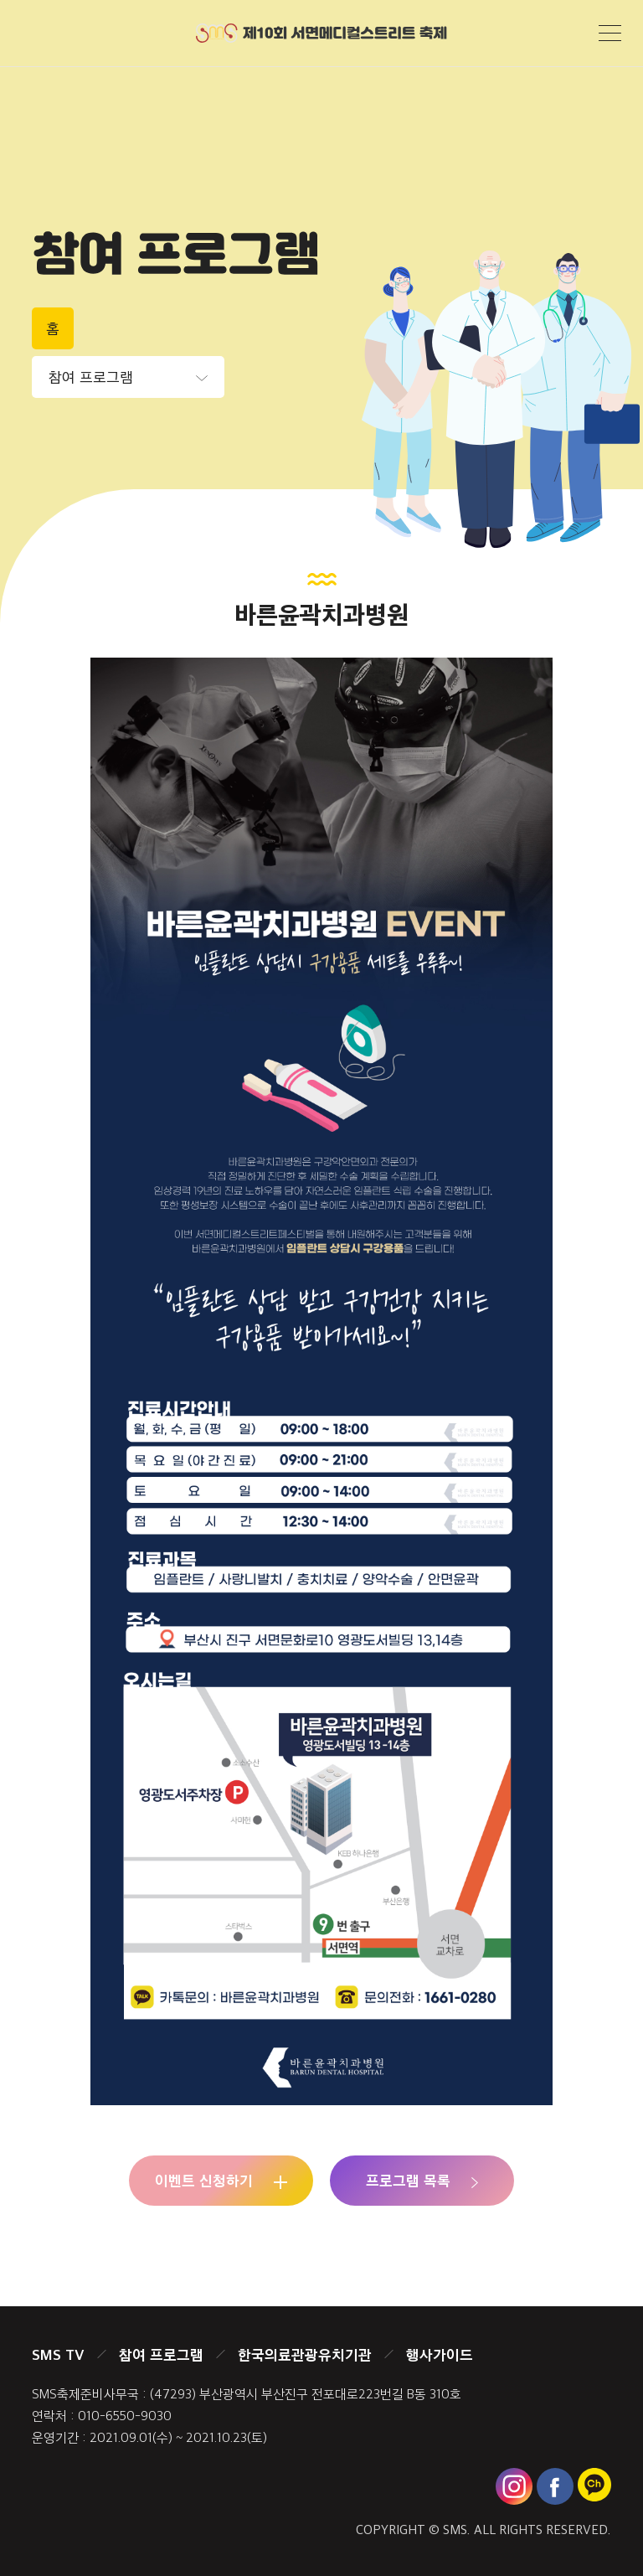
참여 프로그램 (161, 2354)
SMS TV (58, 2354)
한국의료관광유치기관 (305, 2354)
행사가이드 (439, 2354)
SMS (455, 2529)
